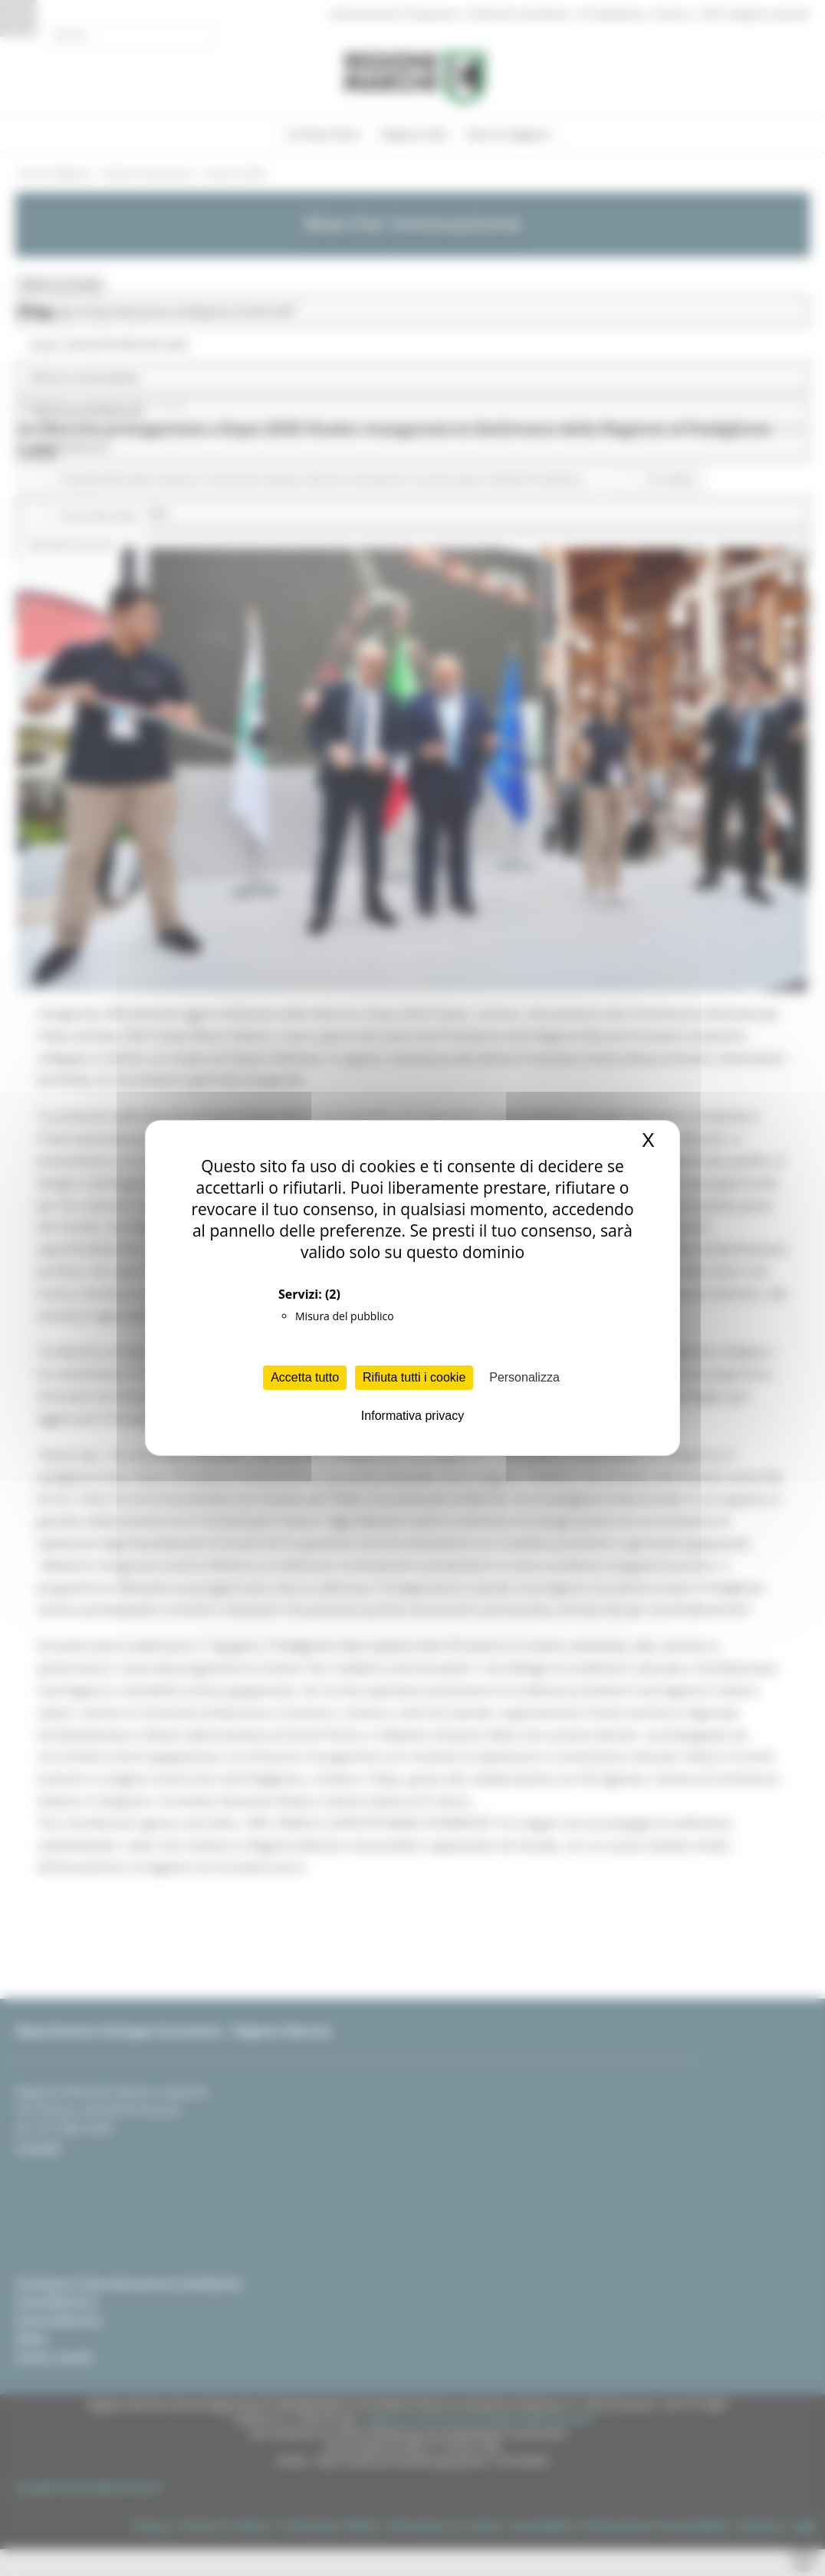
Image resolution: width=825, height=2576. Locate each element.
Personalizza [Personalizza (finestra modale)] (524, 1377)
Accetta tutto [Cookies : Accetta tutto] (305, 1377)
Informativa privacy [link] (412, 1415)
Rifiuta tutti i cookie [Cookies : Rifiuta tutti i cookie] (414, 1377)
